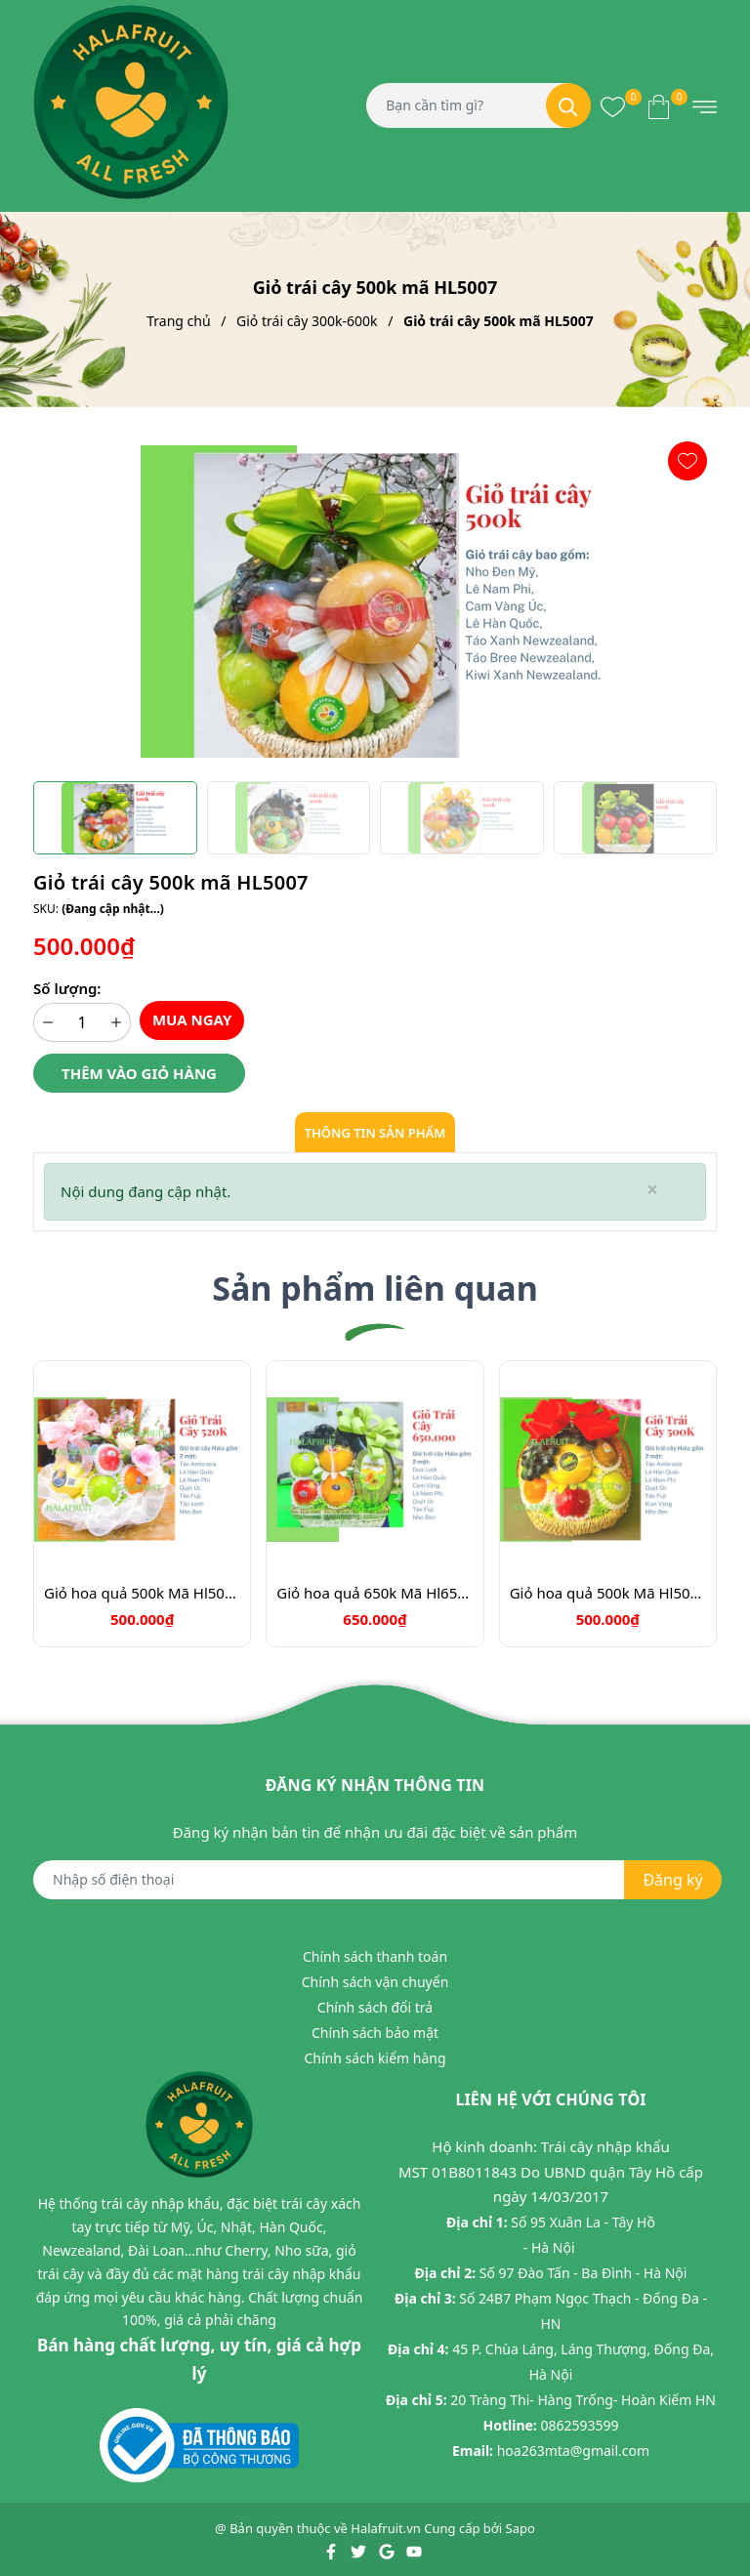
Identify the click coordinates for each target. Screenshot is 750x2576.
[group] (375, 601)
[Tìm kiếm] (568, 105)
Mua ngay (192, 1019)
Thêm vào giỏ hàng (139, 1073)
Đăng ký (672, 1879)
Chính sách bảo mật (375, 2032)
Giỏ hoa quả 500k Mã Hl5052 (608, 1592)
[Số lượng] (82, 1022)
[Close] (652, 1190)
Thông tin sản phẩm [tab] (375, 1133)
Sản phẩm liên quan (375, 1288)
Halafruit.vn (386, 2528)
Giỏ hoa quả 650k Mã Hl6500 (374, 1592)
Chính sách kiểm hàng (374, 2058)
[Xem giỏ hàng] (658, 105)
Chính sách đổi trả (375, 2007)
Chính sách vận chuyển (375, 1982)
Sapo (520, 2528)
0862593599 (579, 2425)
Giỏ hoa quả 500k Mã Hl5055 (142, 1592)
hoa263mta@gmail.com (573, 2450)
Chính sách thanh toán (375, 1956)
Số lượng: (67, 988)
